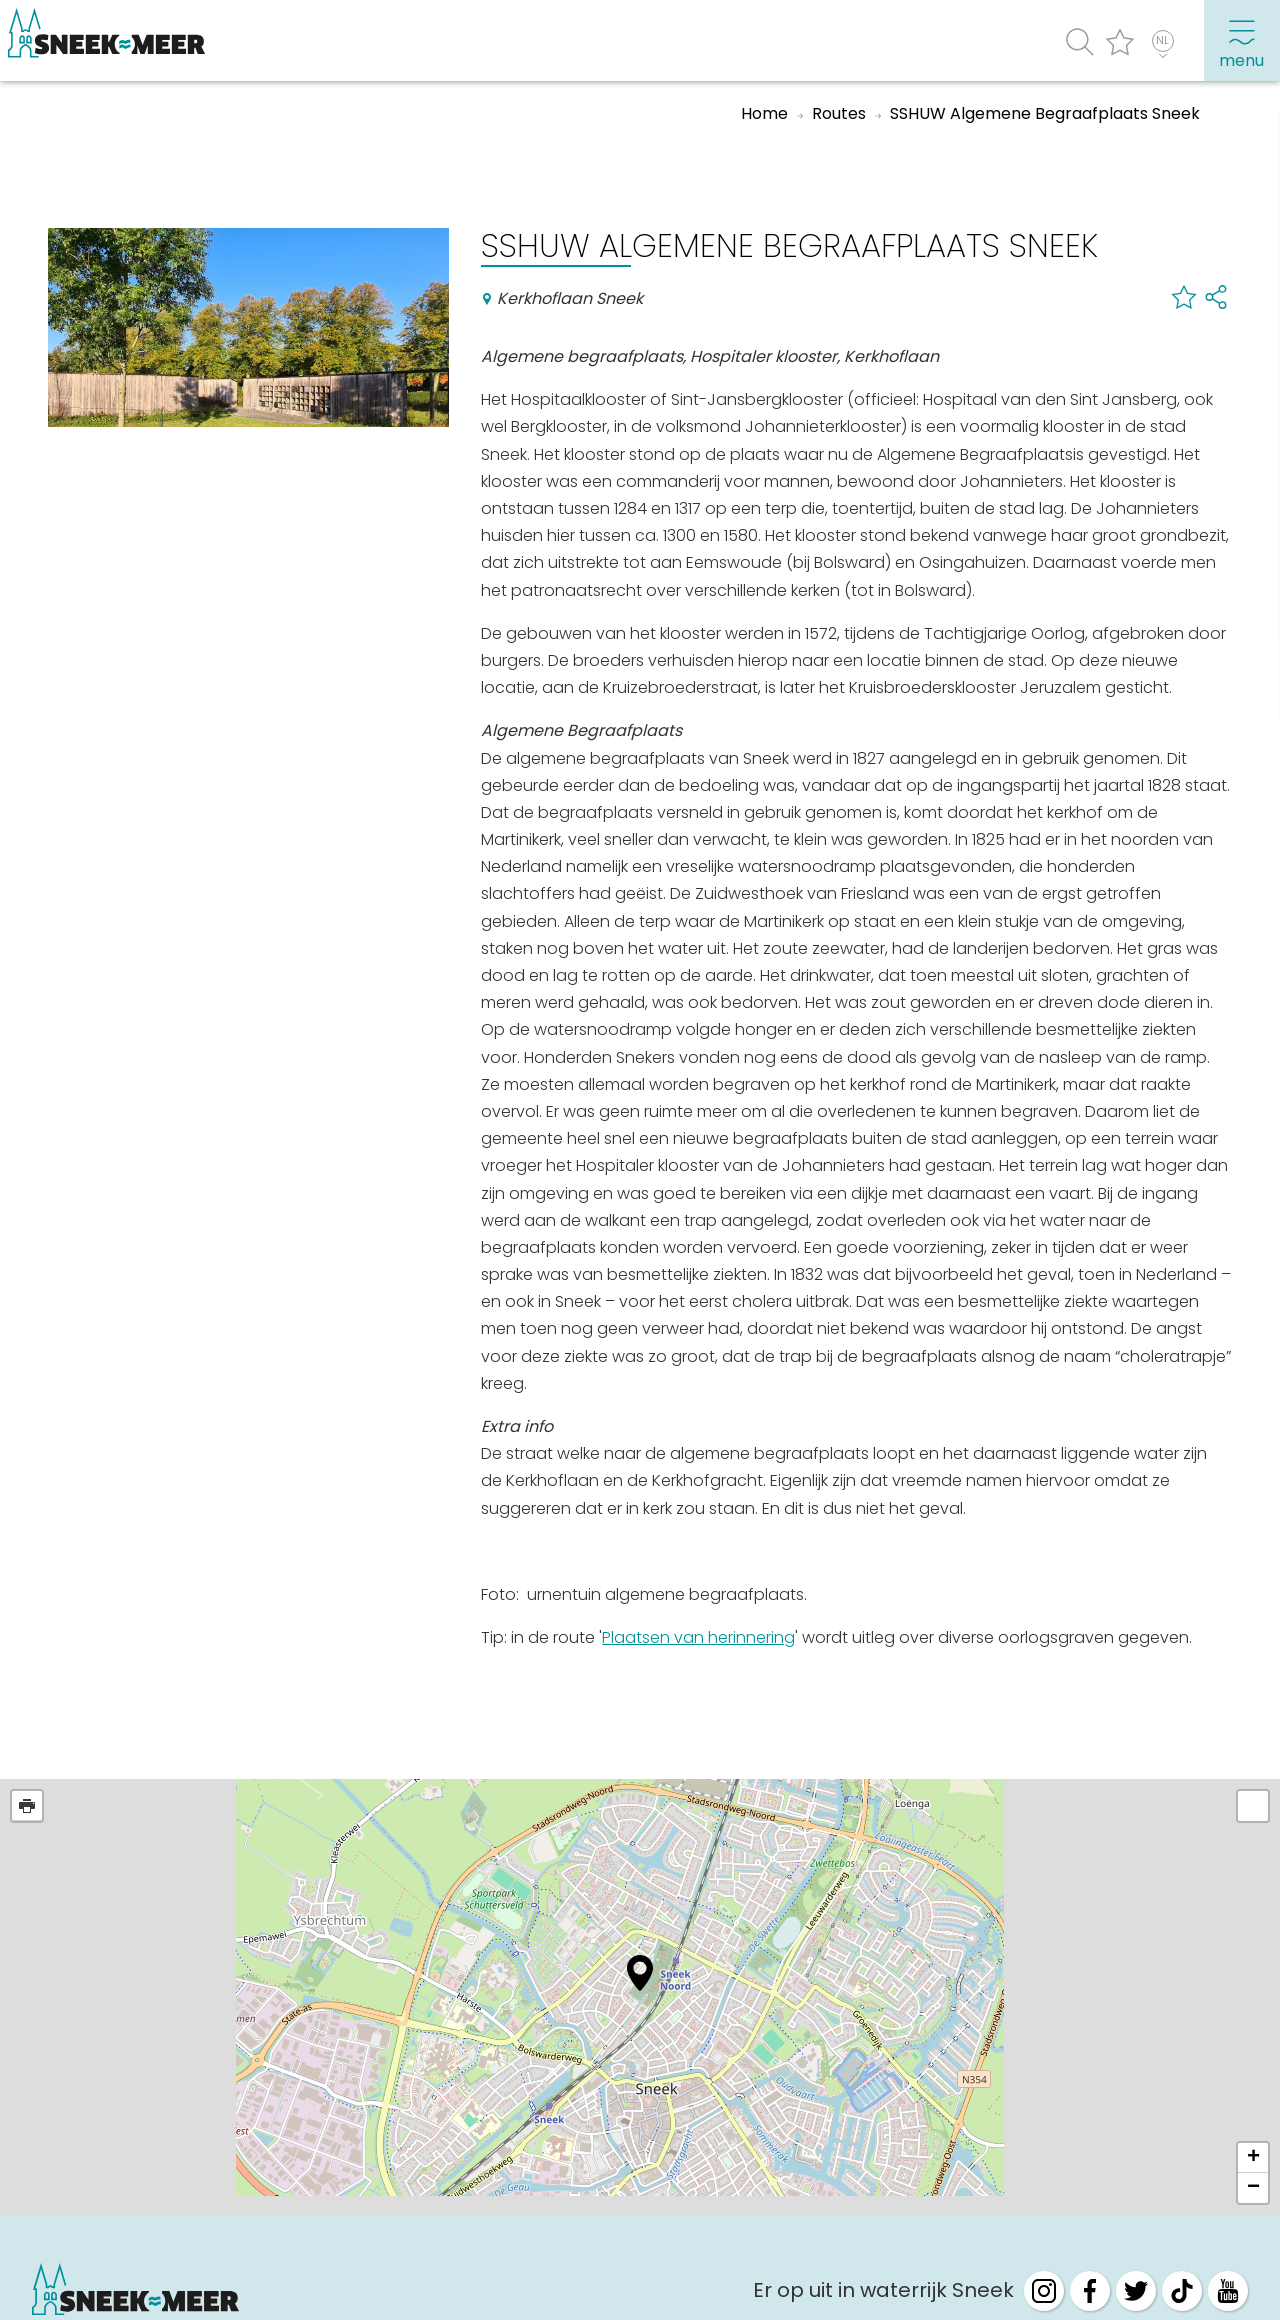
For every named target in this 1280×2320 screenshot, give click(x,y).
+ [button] (1253, 2158)
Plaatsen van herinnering (698, 1637)
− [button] (1253, 2188)
